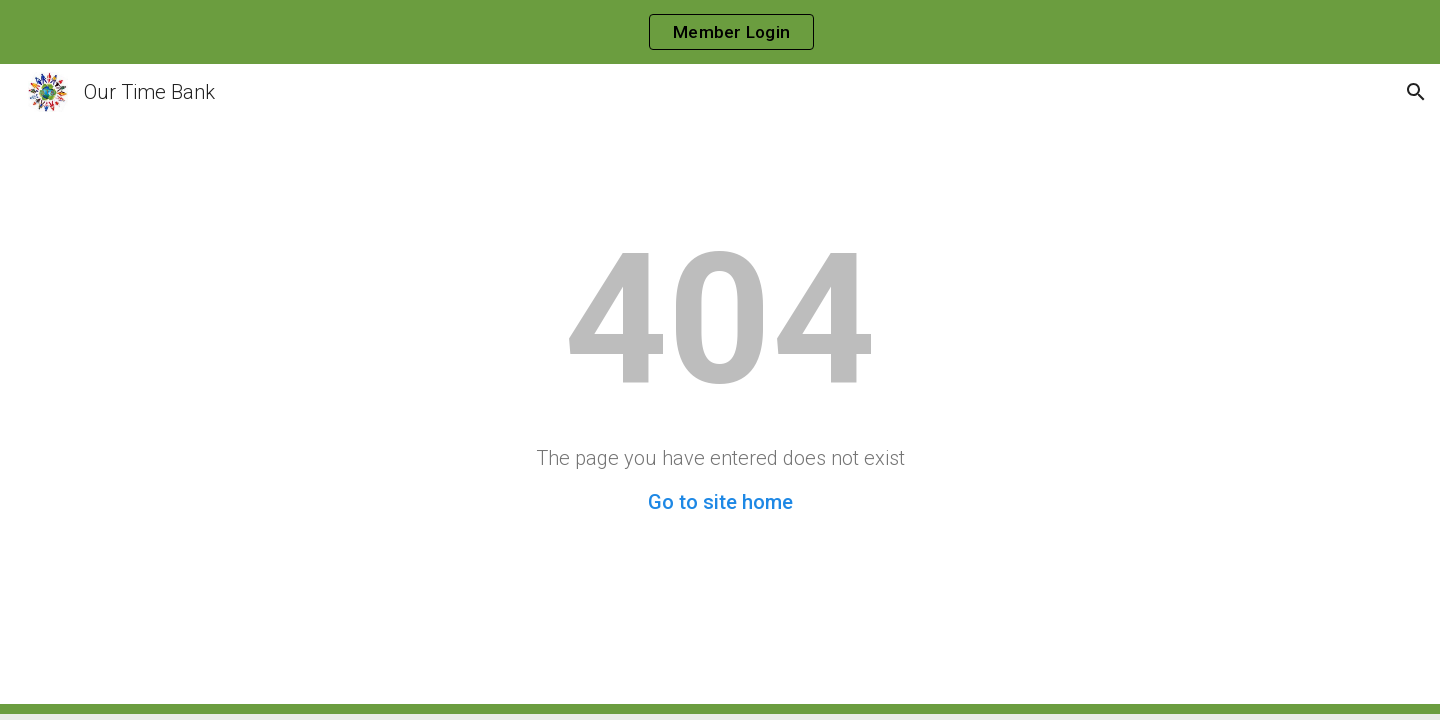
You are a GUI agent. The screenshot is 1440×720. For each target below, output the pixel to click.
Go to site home (720, 502)
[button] (1416, 92)
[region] (720, 32)
